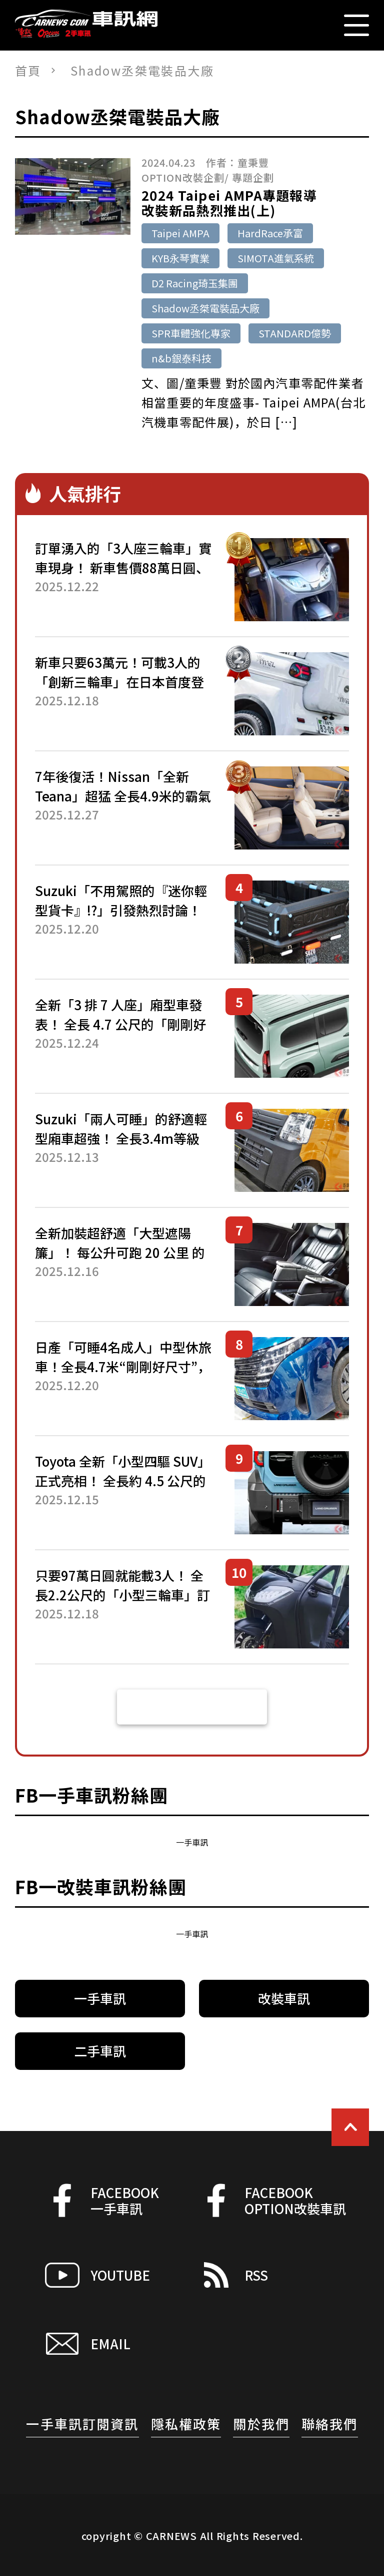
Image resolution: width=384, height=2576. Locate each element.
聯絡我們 (330, 2423)
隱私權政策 (186, 2423)
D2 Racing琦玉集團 (195, 283)
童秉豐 (253, 162)
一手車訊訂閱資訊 (82, 2423)
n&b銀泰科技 (182, 358)
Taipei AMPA (181, 233)
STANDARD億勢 (294, 333)
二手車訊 (100, 2050)
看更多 (192, 1706)
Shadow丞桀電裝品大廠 (206, 308)
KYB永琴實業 (181, 258)
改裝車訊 (284, 1998)
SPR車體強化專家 (191, 333)
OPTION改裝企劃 (183, 177)
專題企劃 (253, 177)
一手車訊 (192, 1842)
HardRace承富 (270, 233)
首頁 (28, 70)
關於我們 (261, 2423)
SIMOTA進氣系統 (276, 258)
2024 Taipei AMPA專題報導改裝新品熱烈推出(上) (229, 203)
